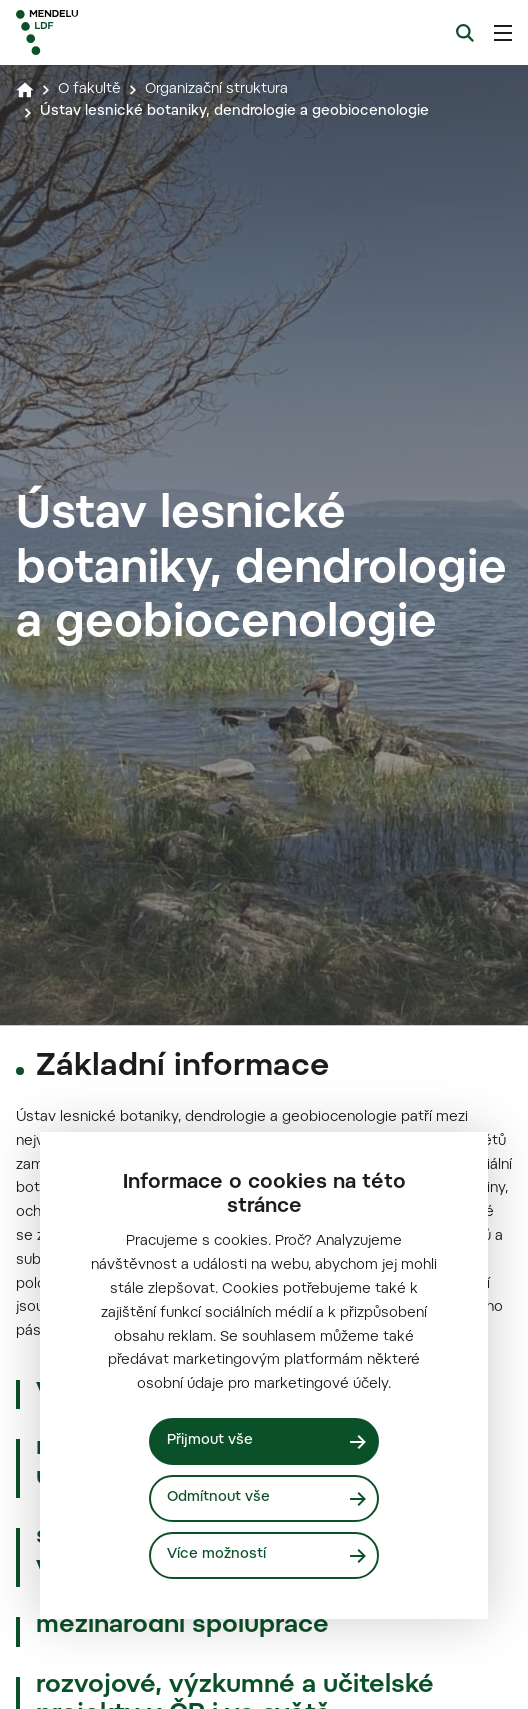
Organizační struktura (216, 90)
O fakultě (89, 90)
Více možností (216, 1555)
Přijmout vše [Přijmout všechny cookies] (210, 1441)
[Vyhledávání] (465, 33)
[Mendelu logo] (116, 32)
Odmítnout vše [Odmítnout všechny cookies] (218, 1498)
